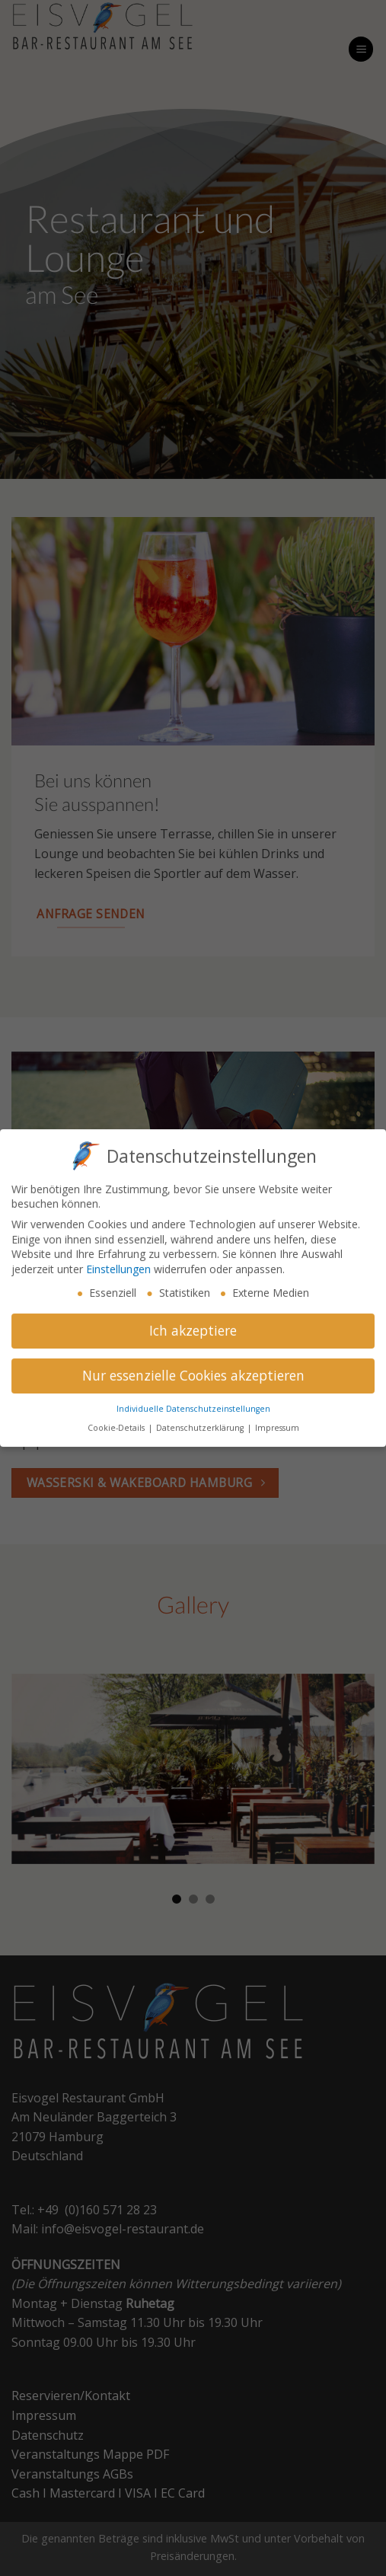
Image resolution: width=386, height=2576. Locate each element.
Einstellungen (118, 1262)
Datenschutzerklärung (201, 1421)
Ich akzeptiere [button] (193, 1324)
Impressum (277, 1421)
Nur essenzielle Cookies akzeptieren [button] (193, 1369)
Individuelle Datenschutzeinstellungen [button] (193, 1402)
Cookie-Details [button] (117, 1421)
